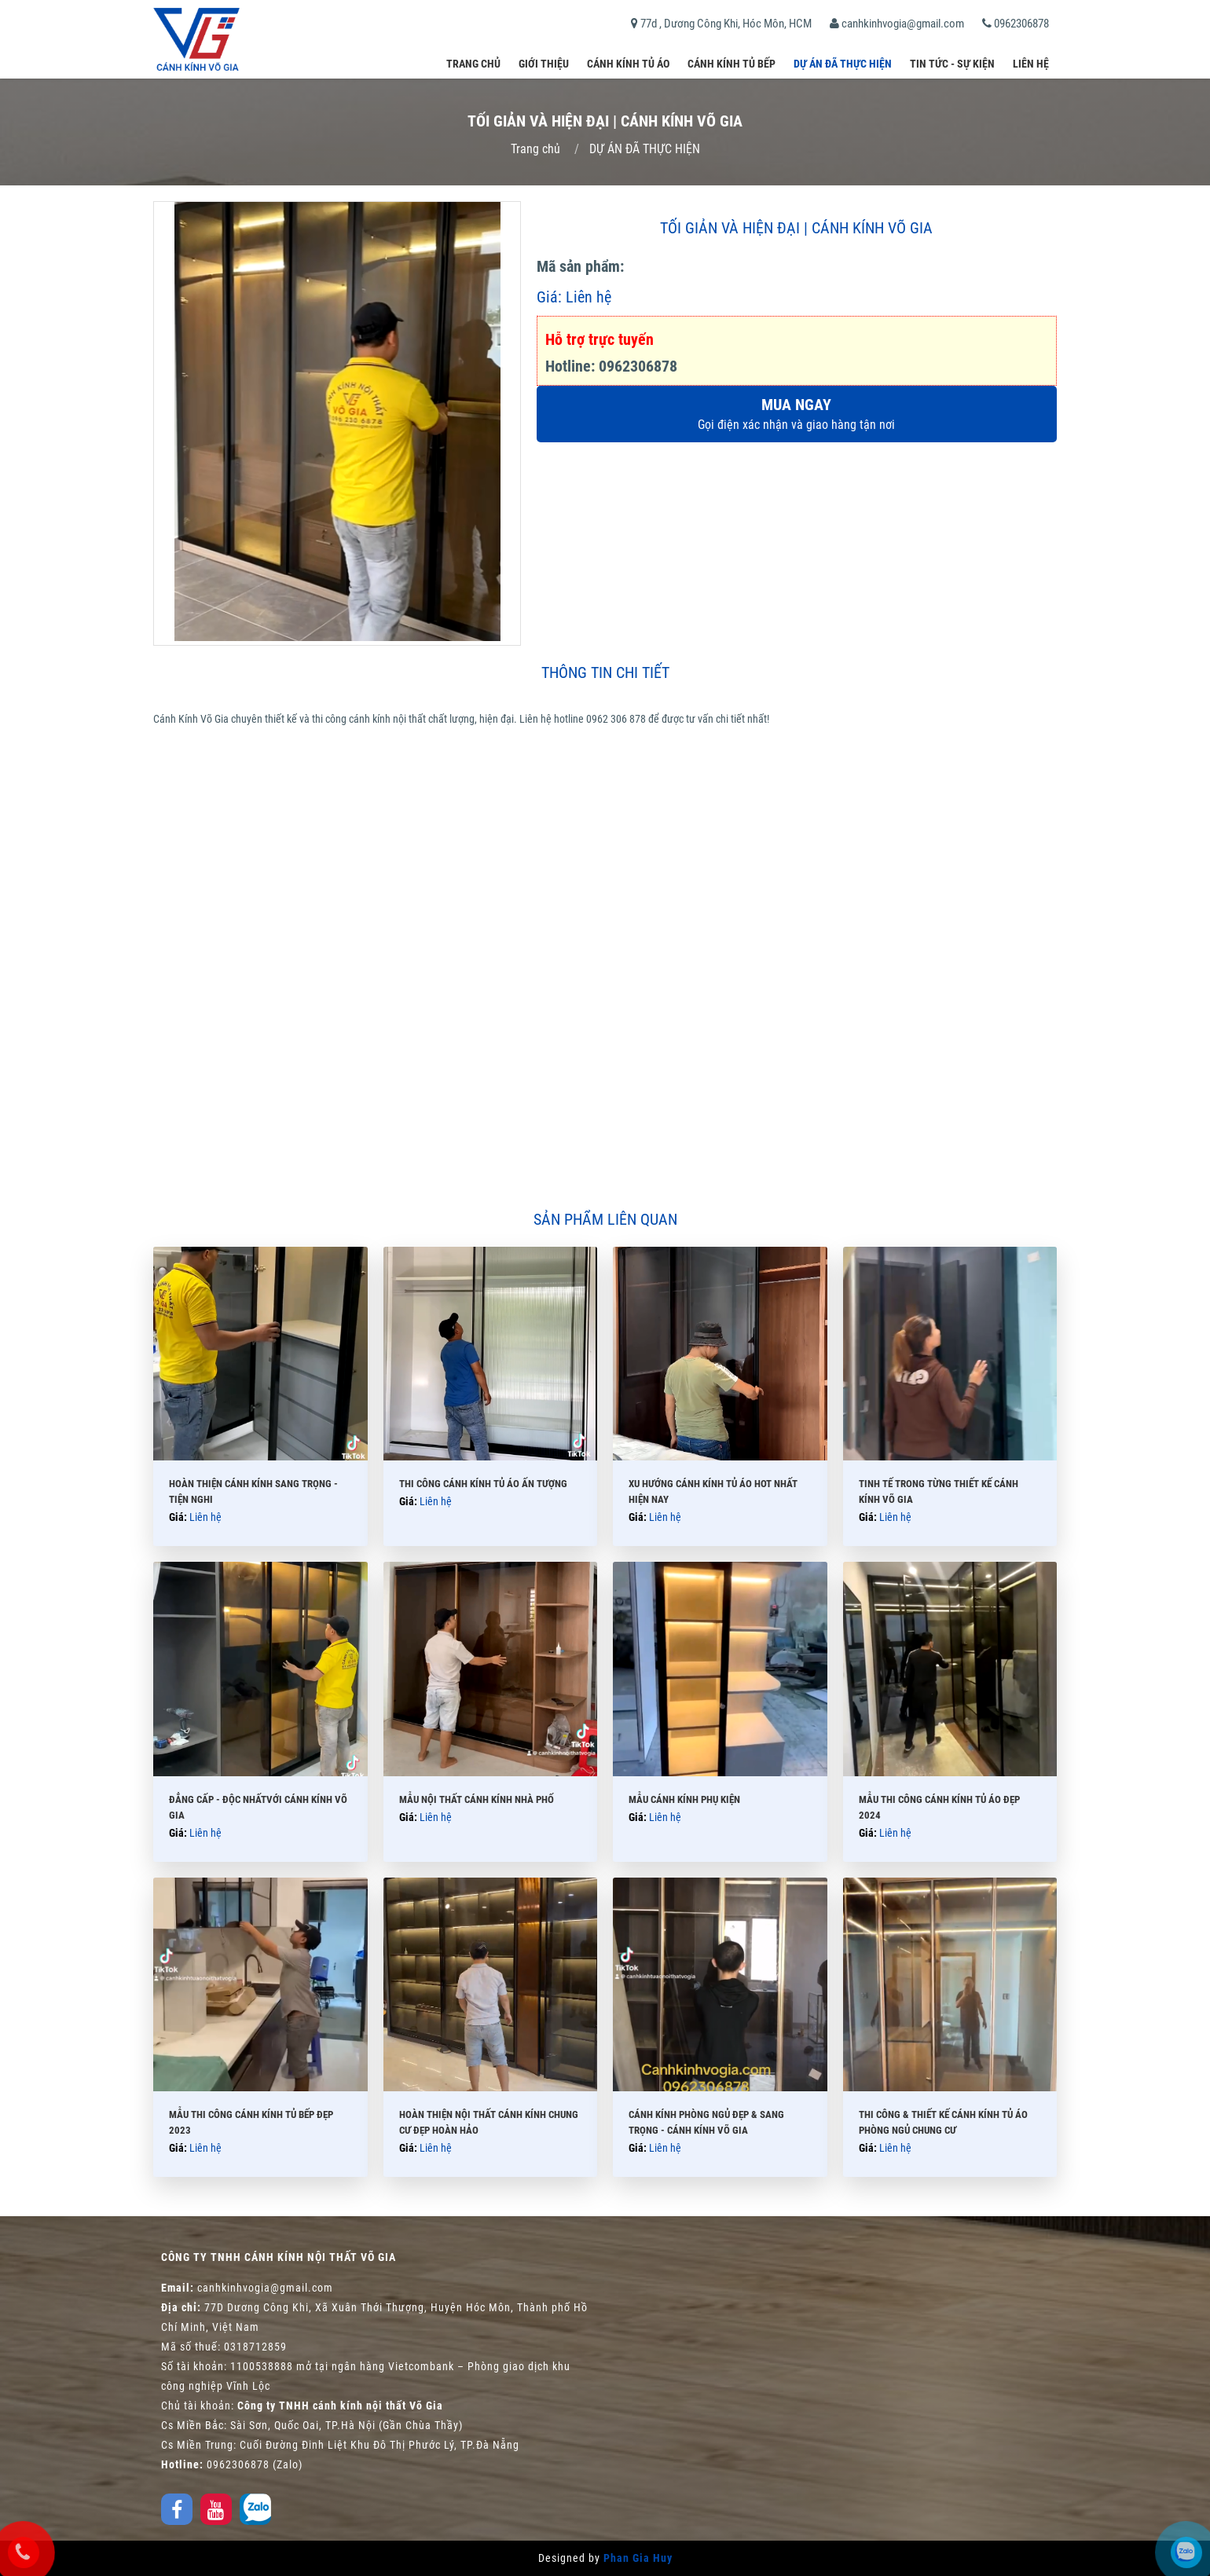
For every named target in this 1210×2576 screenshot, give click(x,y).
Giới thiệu (544, 63)
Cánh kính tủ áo (628, 63)
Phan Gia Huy (638, 2558)
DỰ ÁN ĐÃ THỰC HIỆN (843, 63)
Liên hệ (1031, 63)
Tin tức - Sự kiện (952, 63)
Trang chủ (473, 63)
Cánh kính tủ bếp (732, 63)
